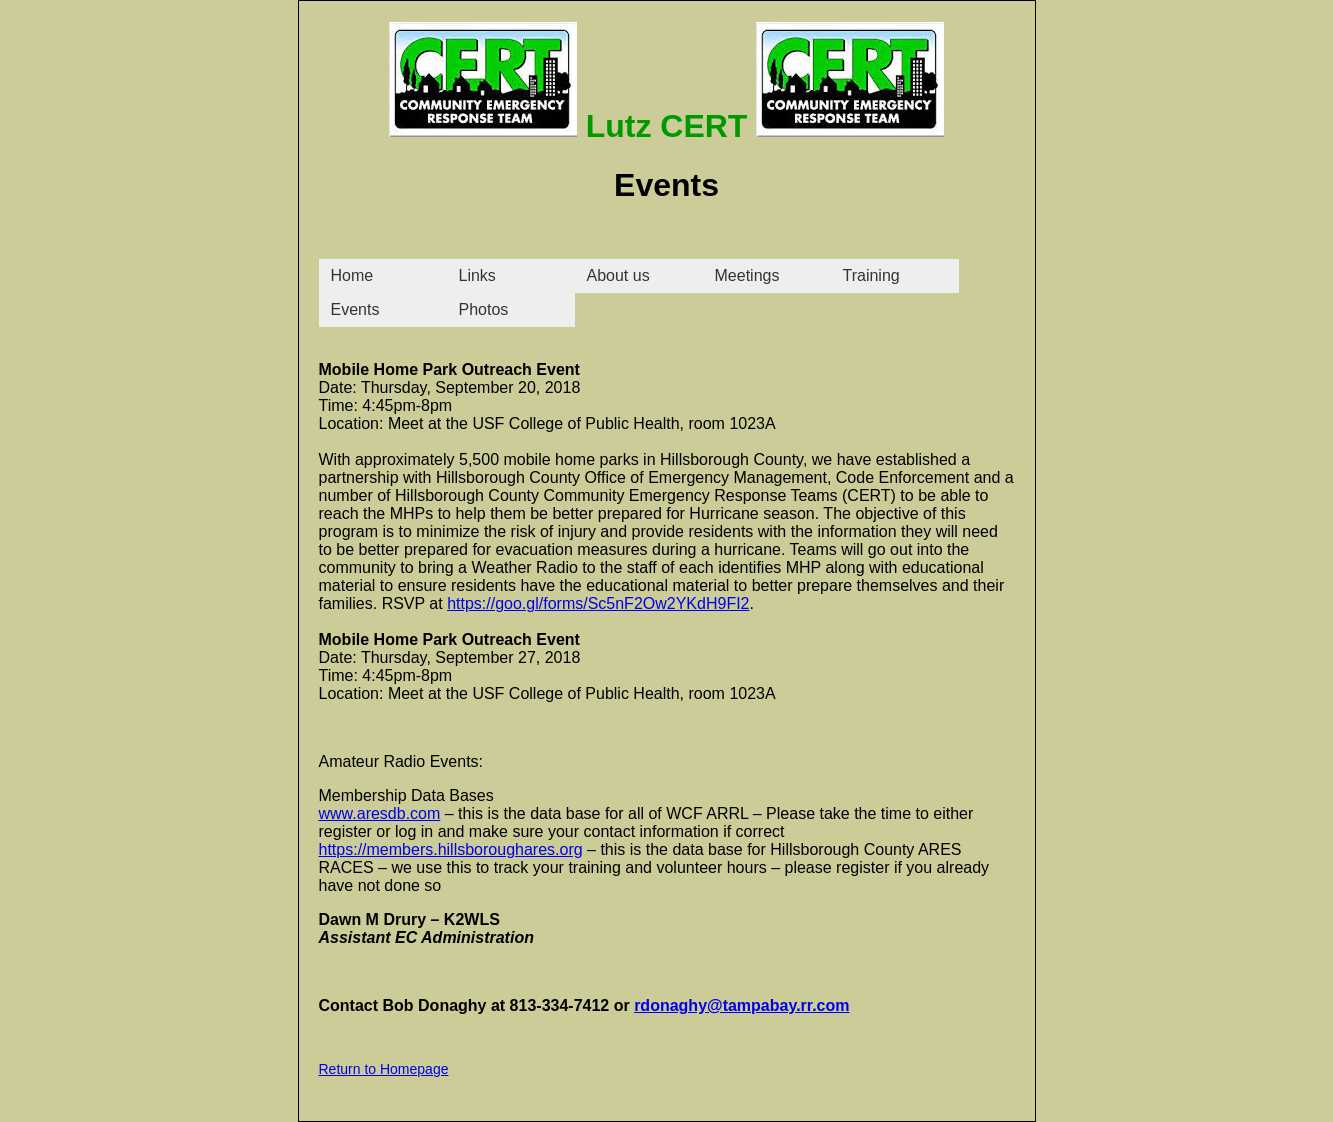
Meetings (747, 275)
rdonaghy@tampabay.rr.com (741, 1005)
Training (871, 275)
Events (355, 309)
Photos (484, 309)
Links (477, 275)
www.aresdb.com (380, 813)
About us (618, 275)
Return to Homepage (384, 1069)
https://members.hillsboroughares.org (451, 849)
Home (352, 275)
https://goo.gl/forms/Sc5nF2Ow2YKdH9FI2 (598, 603)
